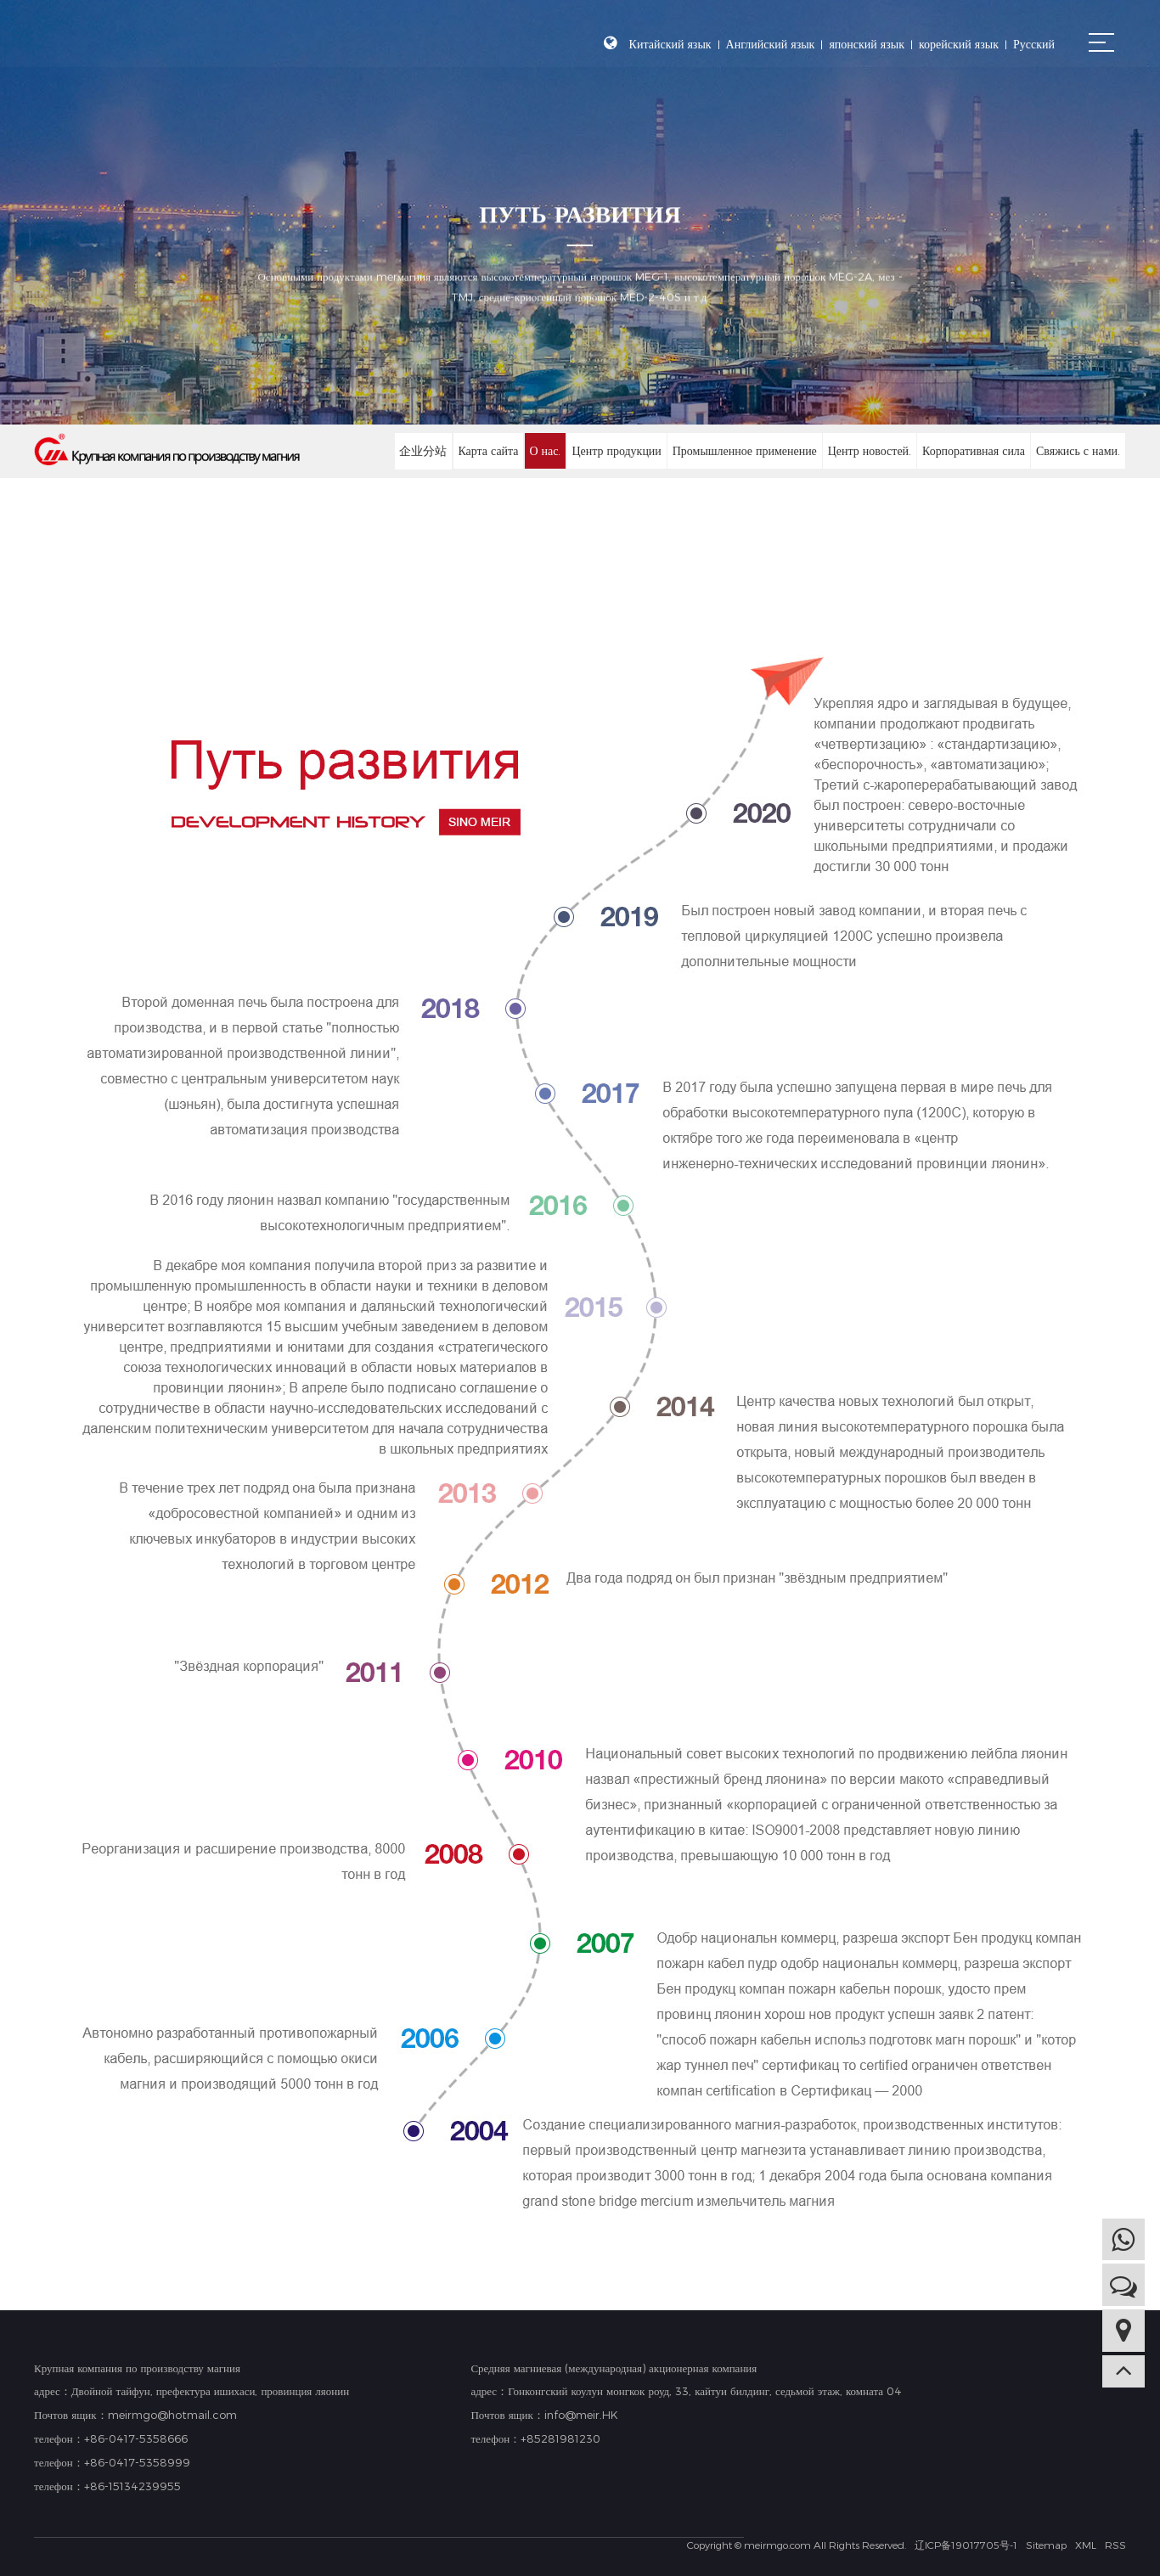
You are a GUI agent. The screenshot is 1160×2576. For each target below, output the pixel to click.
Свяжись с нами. (1078, 450)
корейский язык (959, 44)
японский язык (866, 44)
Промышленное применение (744, 450)
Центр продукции (616, 450)
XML (1085, 2545)
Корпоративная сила (972, 450)
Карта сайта (487, 450)
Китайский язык (670, 44)
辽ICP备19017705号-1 (966, 2545)
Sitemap (1046, 2545)
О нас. (544, 450)
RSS (1115, 2545)
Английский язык (770, 44)
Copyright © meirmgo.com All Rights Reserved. (796, 2545)
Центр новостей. (869, 450)
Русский (1034, 44)
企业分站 (422, 450)
